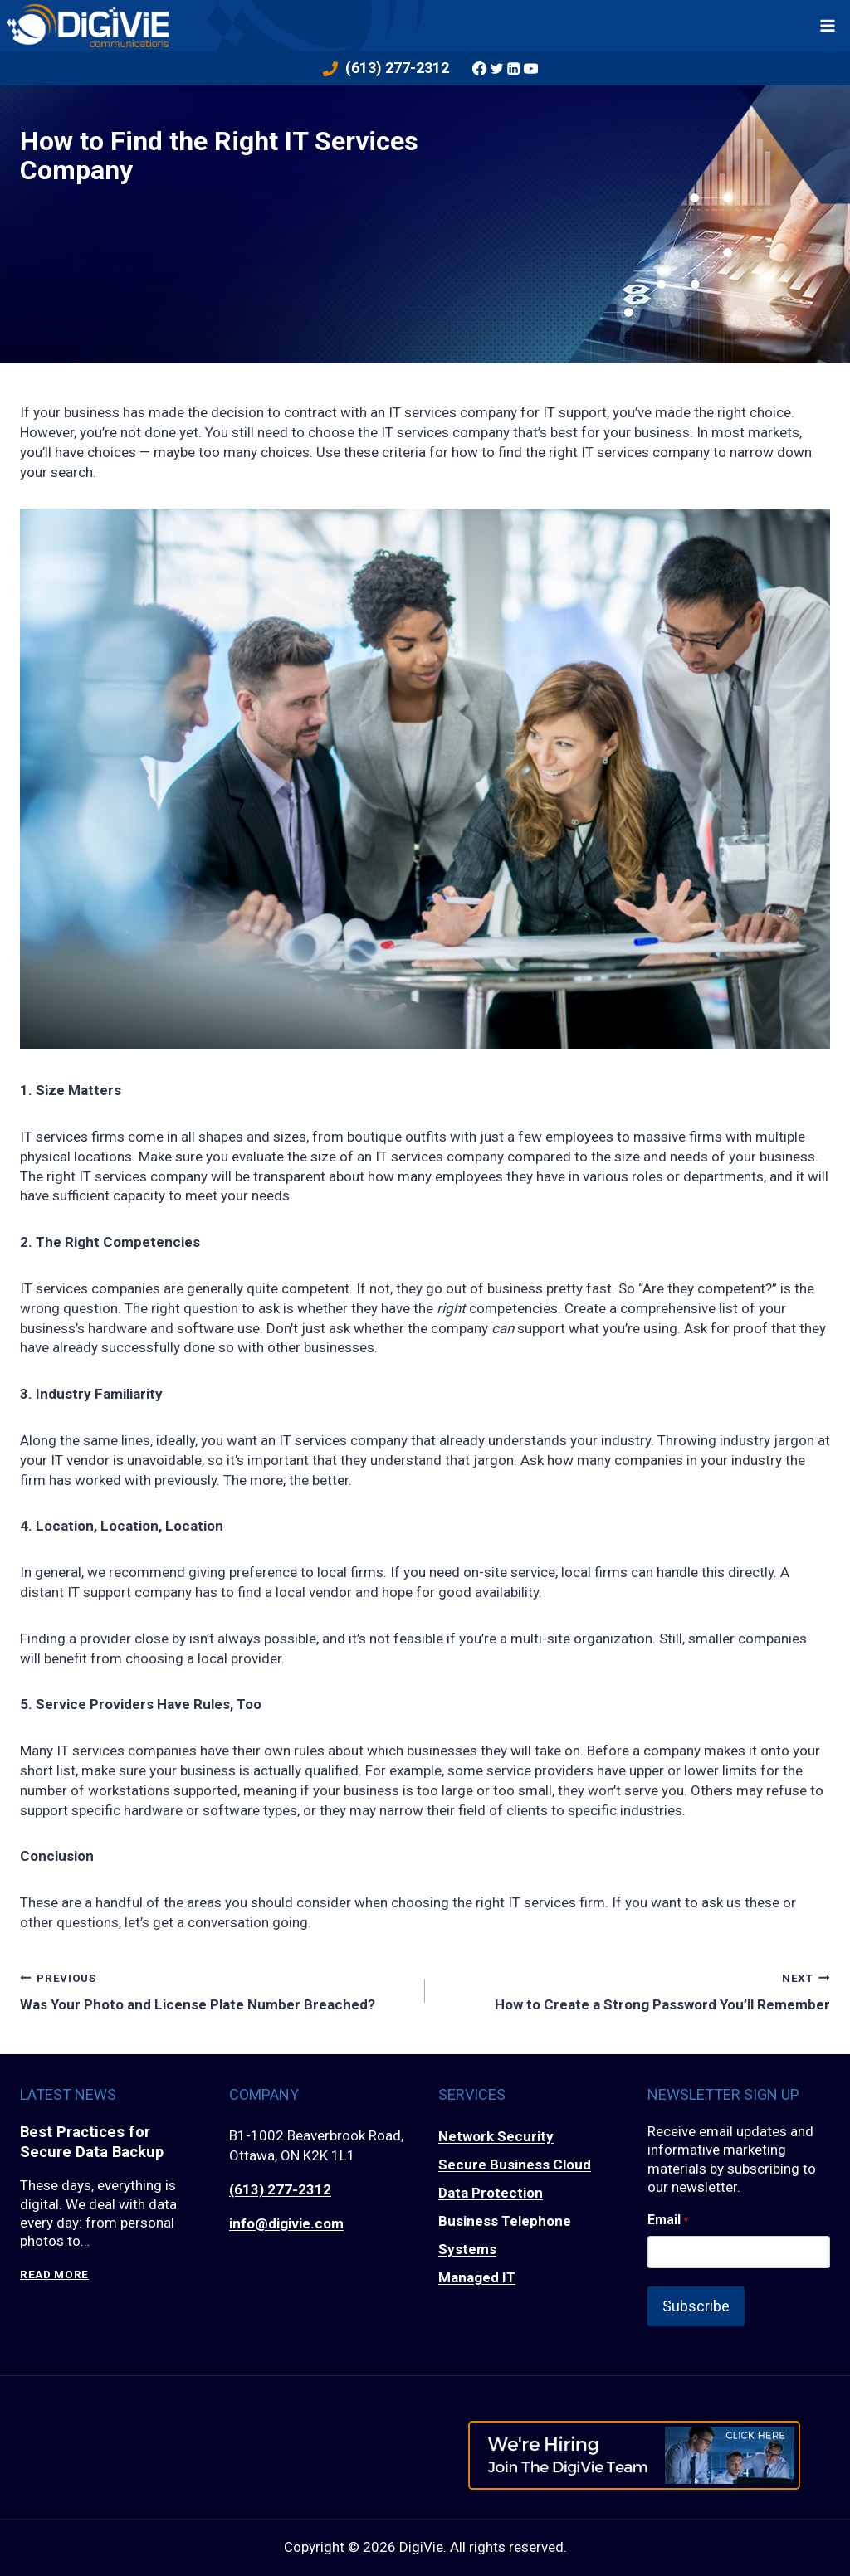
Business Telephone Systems (504, 2235)
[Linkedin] (514, 68)
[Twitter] (498, 68)
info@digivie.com (286, 2223)
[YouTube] (531, 68)
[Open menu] (828, 25)
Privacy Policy (425, 2561)
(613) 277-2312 (280, 2189)
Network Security (496, 2137)
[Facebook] (480, 68)
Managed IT (476, 2278)
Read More (54, 2276)
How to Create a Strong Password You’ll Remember (634, 1990)
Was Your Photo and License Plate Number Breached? (215, 1990)
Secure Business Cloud (514, 2165)
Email (667, 2220)
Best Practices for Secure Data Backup (95, 2144)
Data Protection (490, 2193)
